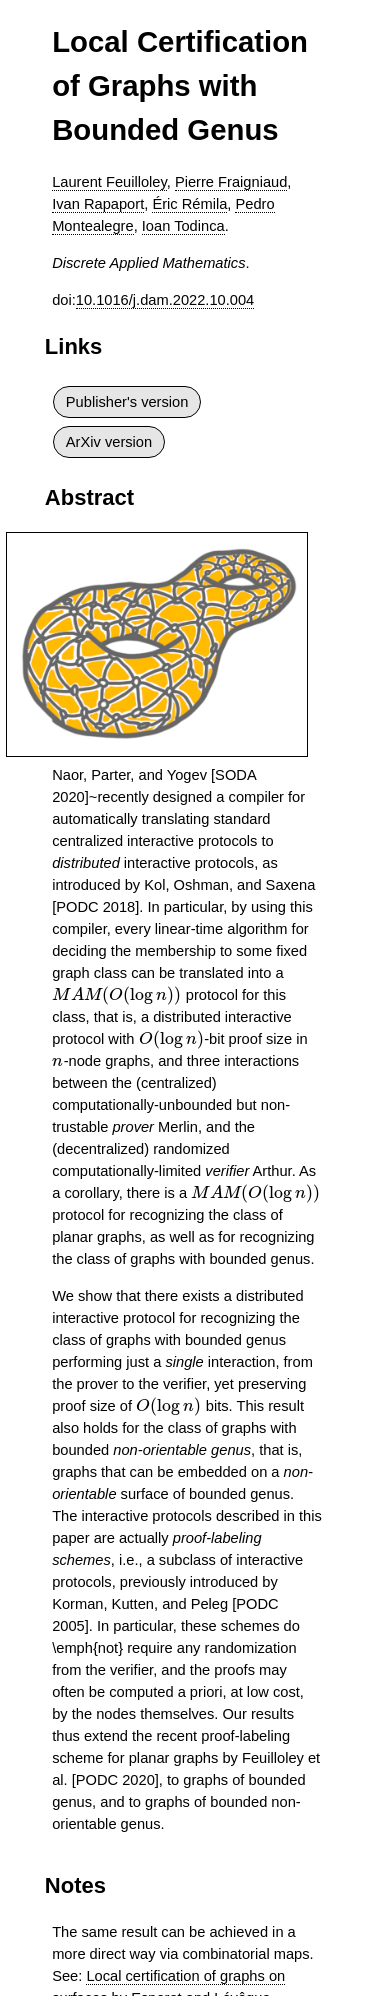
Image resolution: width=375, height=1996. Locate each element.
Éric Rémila (189, 204)
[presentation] (117, 995)
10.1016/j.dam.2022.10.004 (165, 300)
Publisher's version (127, 402)
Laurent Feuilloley (109, 182)
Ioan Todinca (183, 226)
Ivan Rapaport (98, 204)
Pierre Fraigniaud (231, 182)
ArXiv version (109, 442)
